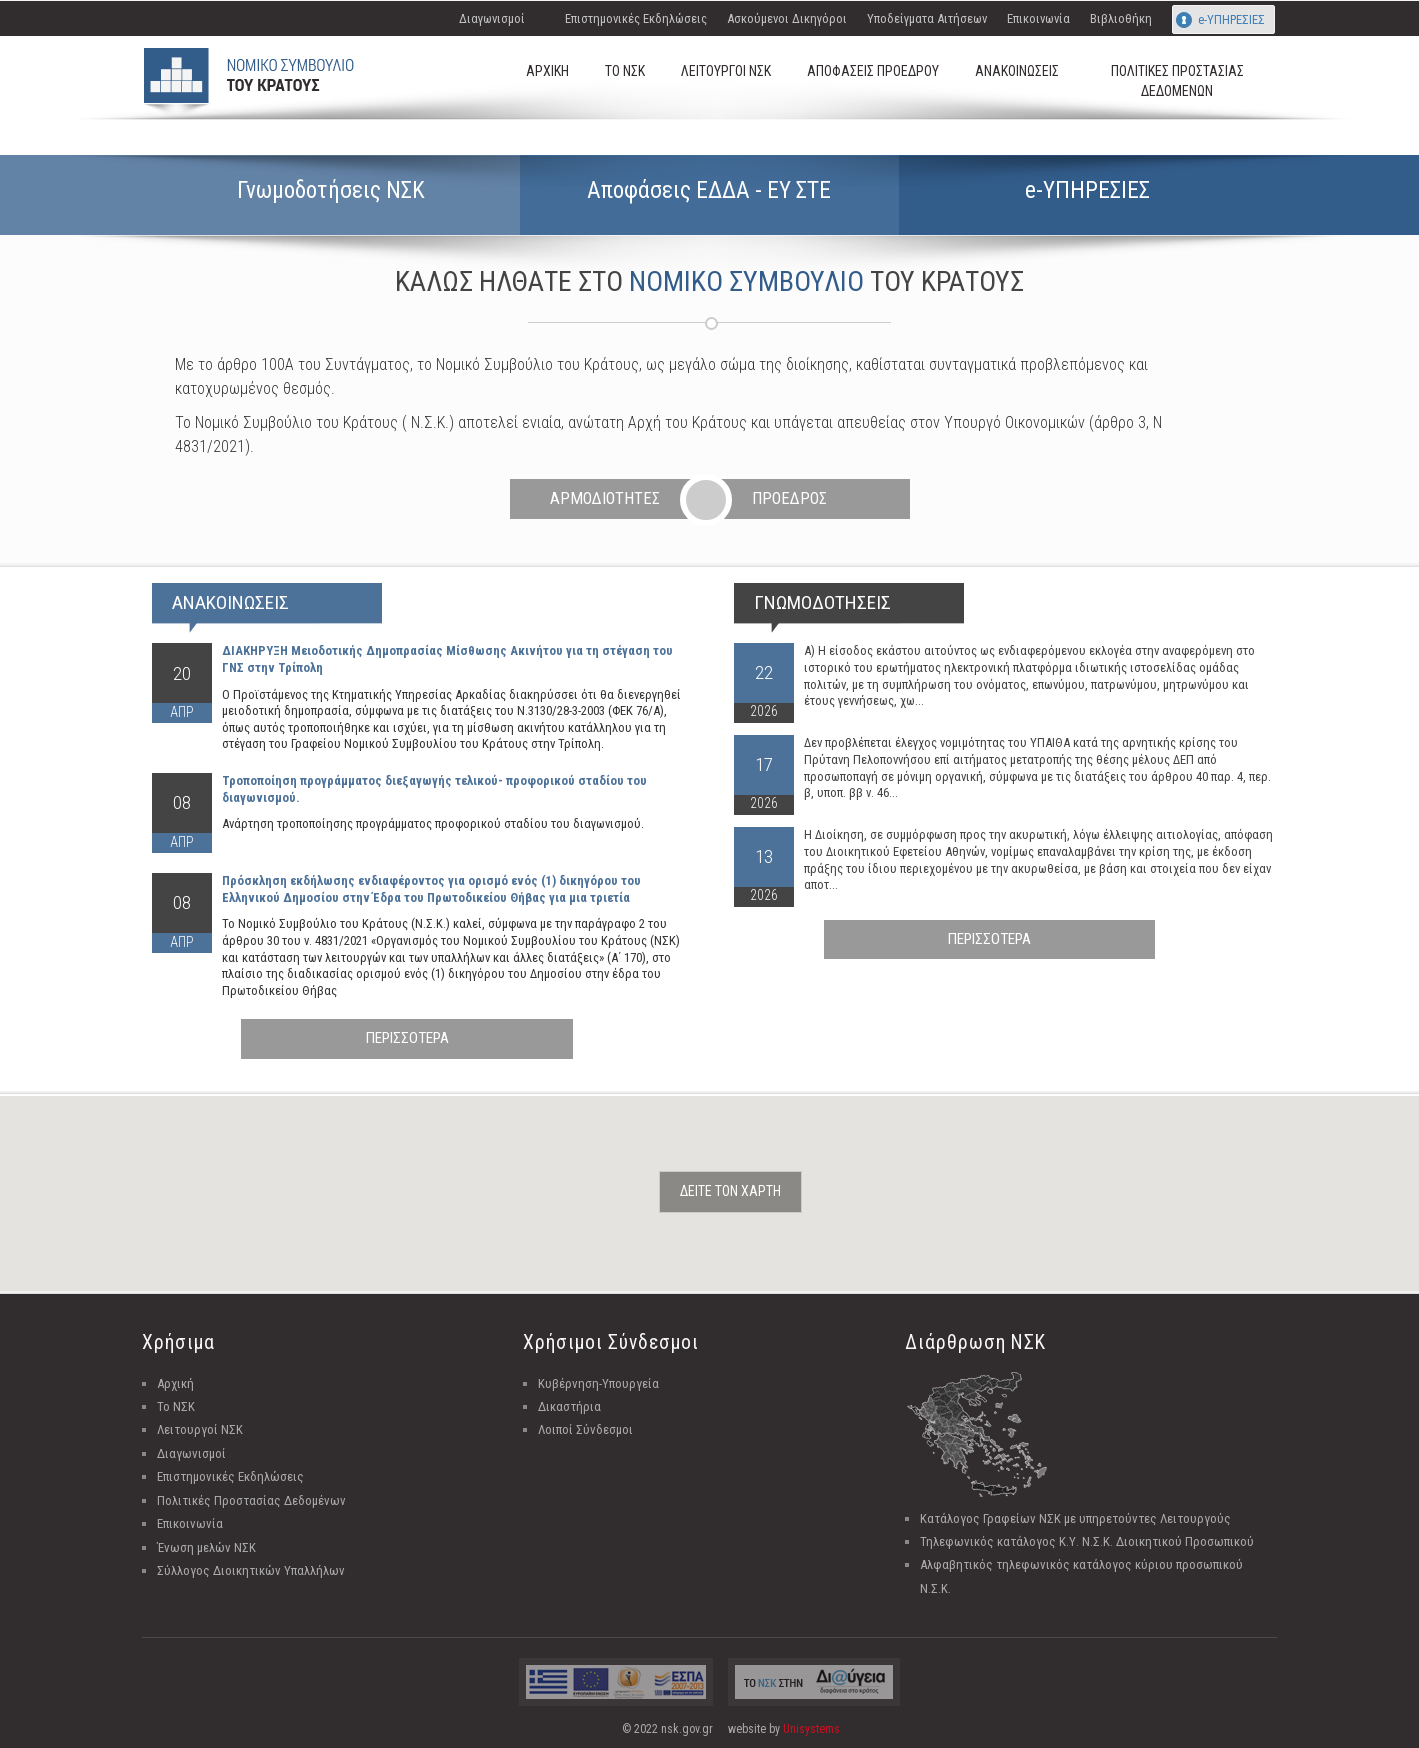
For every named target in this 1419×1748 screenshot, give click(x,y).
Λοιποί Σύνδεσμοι (585, 1429)
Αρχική (175, 1383)
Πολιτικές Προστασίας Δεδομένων (251, 1500)
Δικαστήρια (569, 1406)
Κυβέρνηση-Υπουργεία (598, 1383)
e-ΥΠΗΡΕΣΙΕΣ (1231, 19)
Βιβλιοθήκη (1121, 18)
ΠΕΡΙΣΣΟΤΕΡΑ (407, 1038)
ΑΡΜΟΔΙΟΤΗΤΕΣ (605, 498)
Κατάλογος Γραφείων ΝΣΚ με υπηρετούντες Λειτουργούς (1075, 1518)
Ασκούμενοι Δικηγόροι (787, 18)
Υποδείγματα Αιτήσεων (927, 18)
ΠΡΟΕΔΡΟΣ (789, 498)
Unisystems (811, 1729)
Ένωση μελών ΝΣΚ (206, 1547)
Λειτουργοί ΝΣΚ (200, 1429)
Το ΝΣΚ (176, 1406)
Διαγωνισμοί (492, 18)
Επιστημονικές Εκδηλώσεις (636, 18)
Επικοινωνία (1038, 18)
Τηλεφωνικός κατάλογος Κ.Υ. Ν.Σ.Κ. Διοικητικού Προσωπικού (1087, 1541)
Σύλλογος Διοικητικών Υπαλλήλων (251, 1570)
